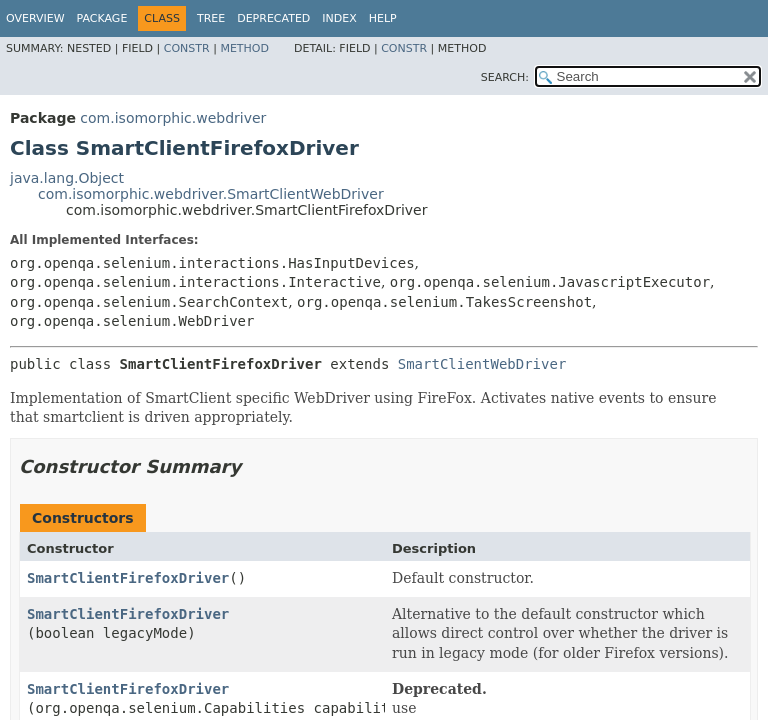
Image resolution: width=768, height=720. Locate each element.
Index (339, 18)
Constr (187, 48)
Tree (211, 18)
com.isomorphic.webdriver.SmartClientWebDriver (211, 194)
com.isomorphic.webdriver (173, 118)
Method (244, 48)
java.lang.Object (67, 178)
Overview (35, 18)
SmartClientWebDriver (482, 364)
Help (383, 18)
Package (102, 18)
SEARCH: (505, 77)
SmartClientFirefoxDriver (128, 578)
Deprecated (273, 18)
